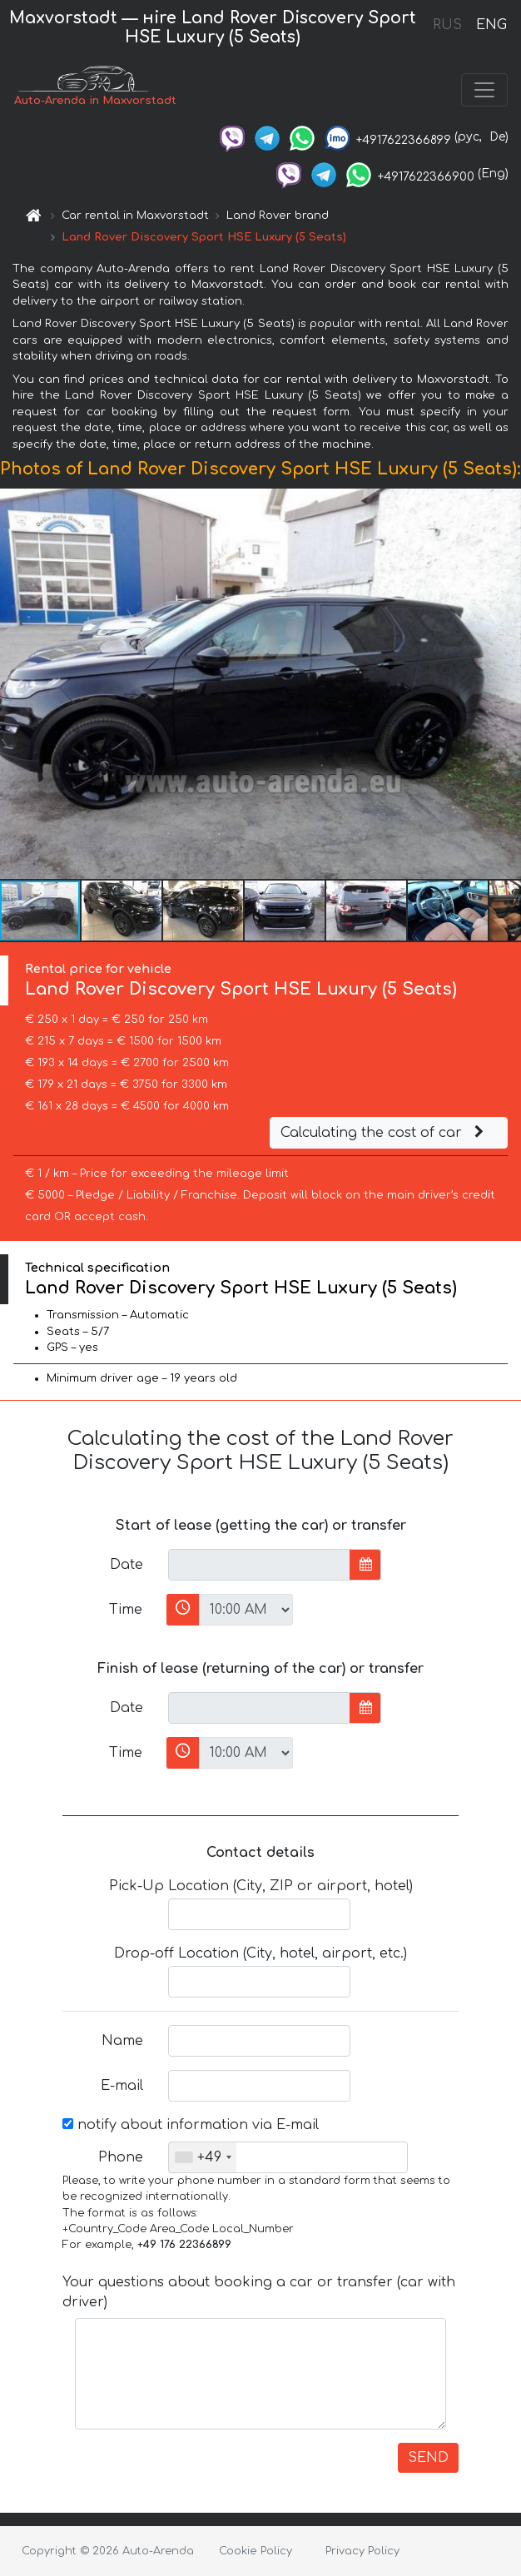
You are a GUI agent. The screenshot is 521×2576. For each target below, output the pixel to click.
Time (125, 1609)
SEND (428, 2457)
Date (126, 1564)
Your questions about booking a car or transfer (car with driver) (258, 2292)
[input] (259, 1565)
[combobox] (202, 2157)
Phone (120, 2157)
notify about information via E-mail (190, 2124)
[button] (506, 683)
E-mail (122, 2085)
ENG (491, 24)
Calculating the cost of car (384, 1132)
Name (122, 2040)
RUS (447, 24)
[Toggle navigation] (484, 90)
